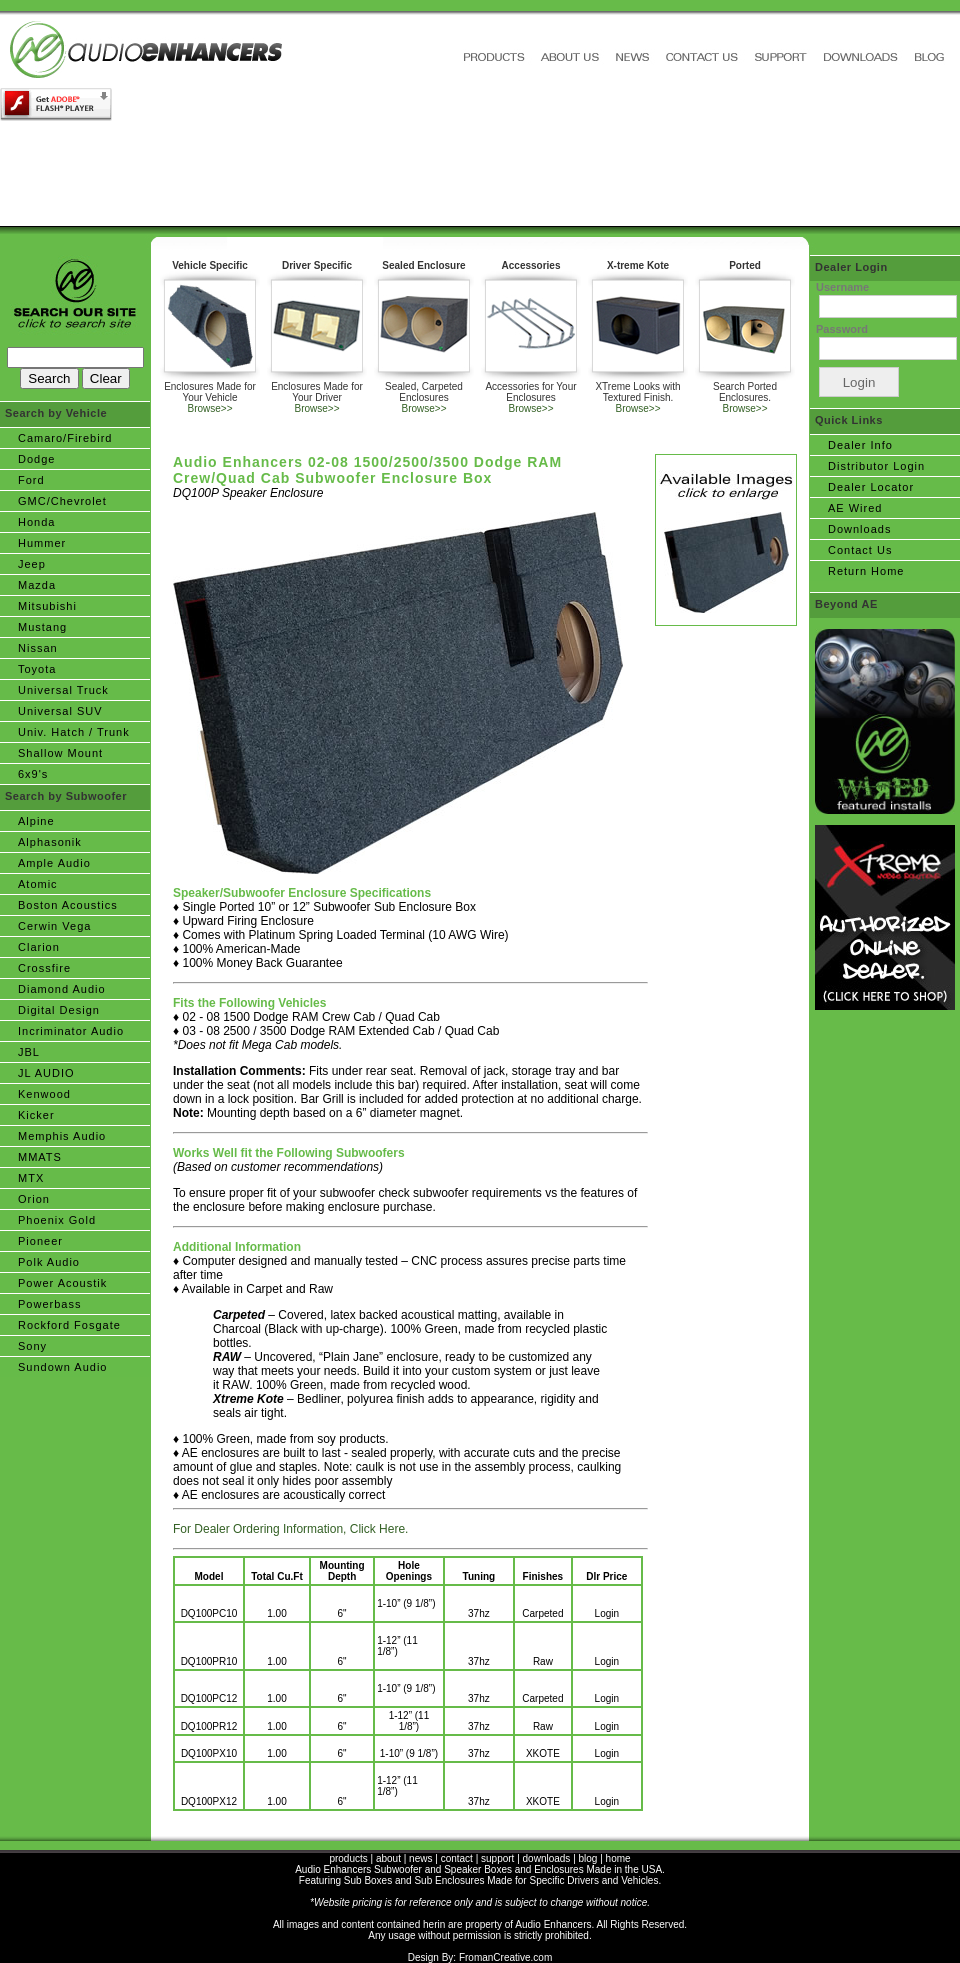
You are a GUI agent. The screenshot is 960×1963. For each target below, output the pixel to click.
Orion (34, 1199)
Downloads (859, 529)
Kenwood (44, 1094)
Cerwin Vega (54, 926)
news (420, 1858)
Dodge (36, 459)
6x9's (33, 774)
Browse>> (209, 408)
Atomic (38, 884)
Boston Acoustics (68, 905)
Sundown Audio (62, 1367)
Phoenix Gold (57, 1220)
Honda (36, 522)
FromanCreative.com (505, 1957)
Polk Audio (49, 1262)
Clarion (39, 947)
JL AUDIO (46, 1073)
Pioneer (40, 1241)
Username (842, 287)
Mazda (37, 585)
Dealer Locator (871, 487)
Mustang (42, 627)
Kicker (36, 1115)
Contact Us (860, 550)
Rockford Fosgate (69, 1325)
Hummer (42, 543)
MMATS (40, 1157)
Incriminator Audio (71, 1031)
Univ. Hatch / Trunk (74, 732)
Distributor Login (876, 466)
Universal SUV (60, 711)
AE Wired (855, 508)
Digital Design (59, 1010)
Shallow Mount (60, 753)
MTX (31, 1178)
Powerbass (49, 1304)
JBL (29, 1052)
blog (588, 1858)
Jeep (32, 564)
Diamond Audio (62, 989)
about (388, 1858)
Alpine (36, 821)
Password (842, 329)
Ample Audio (54, 863)
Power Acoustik (62, 1283)
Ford (31, 480)
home (618, 1858)
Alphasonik (50, 842)
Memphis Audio (62, 1136)
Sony (32, 1346)
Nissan (38, 648)
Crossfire (44, 968)
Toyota (37, 669)
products (348, 1858)
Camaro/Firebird (65, 438)
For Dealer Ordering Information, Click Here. (290, 1529)
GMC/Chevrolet (62, 501)
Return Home (866, 571)
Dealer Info (860, 445)
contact (457, 1858)
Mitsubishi (47, 606)
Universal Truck (63, 690)
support (497, 1858)
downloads (547, 1858)
